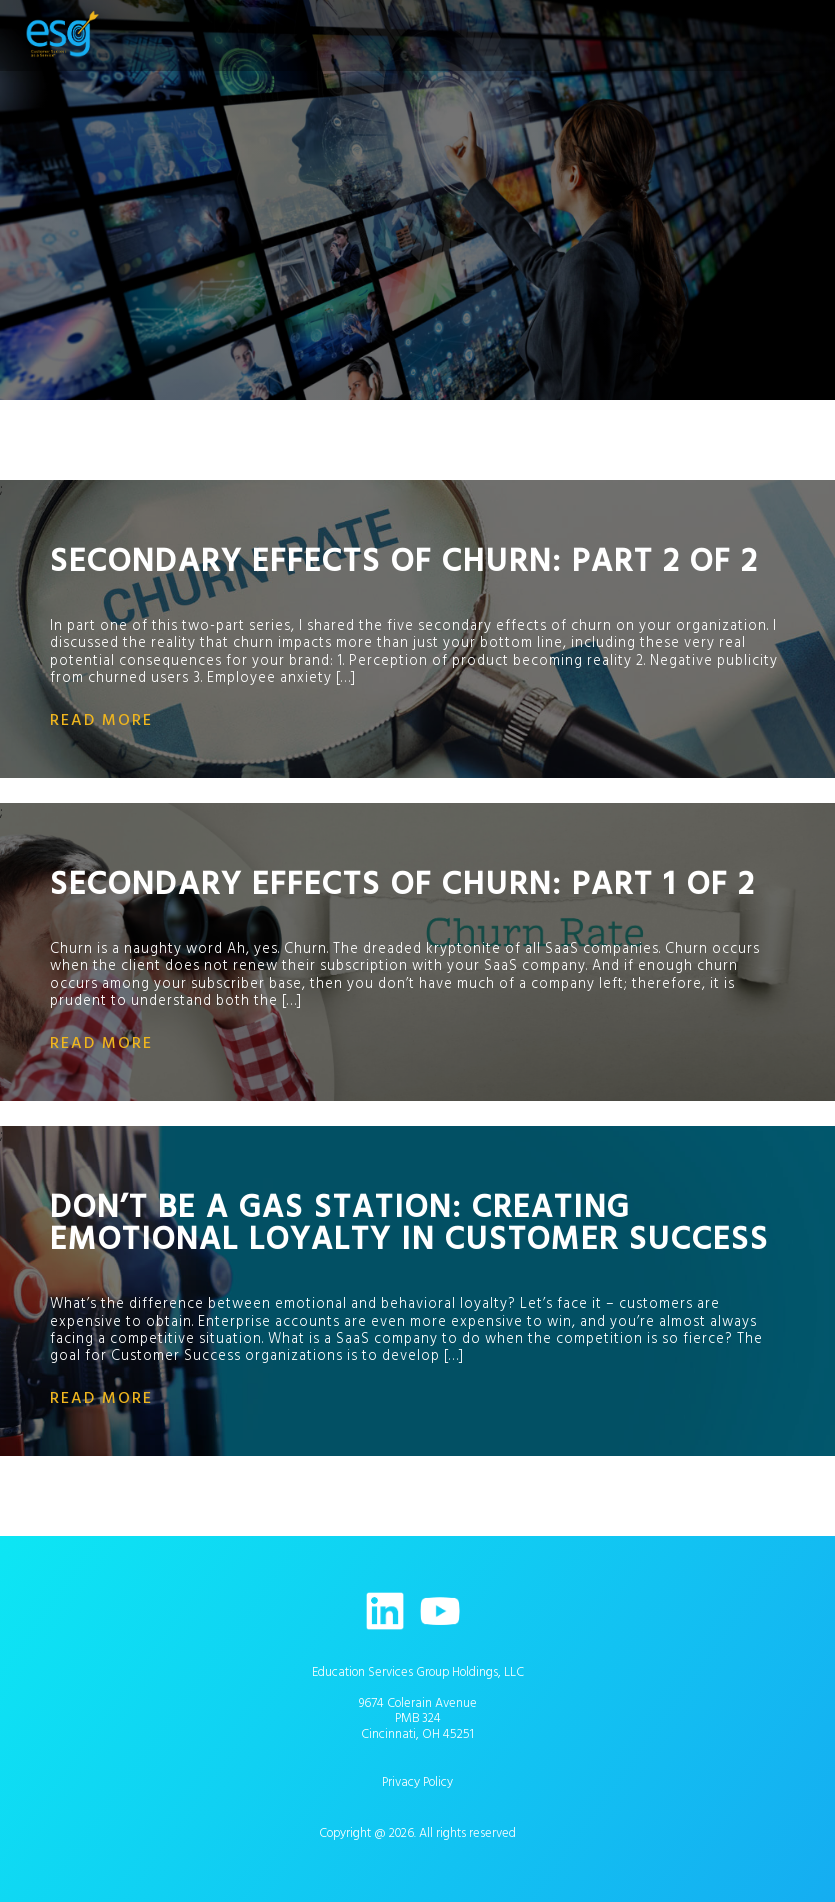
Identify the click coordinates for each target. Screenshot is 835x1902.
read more (101, 720)
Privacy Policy (417, 1782)
